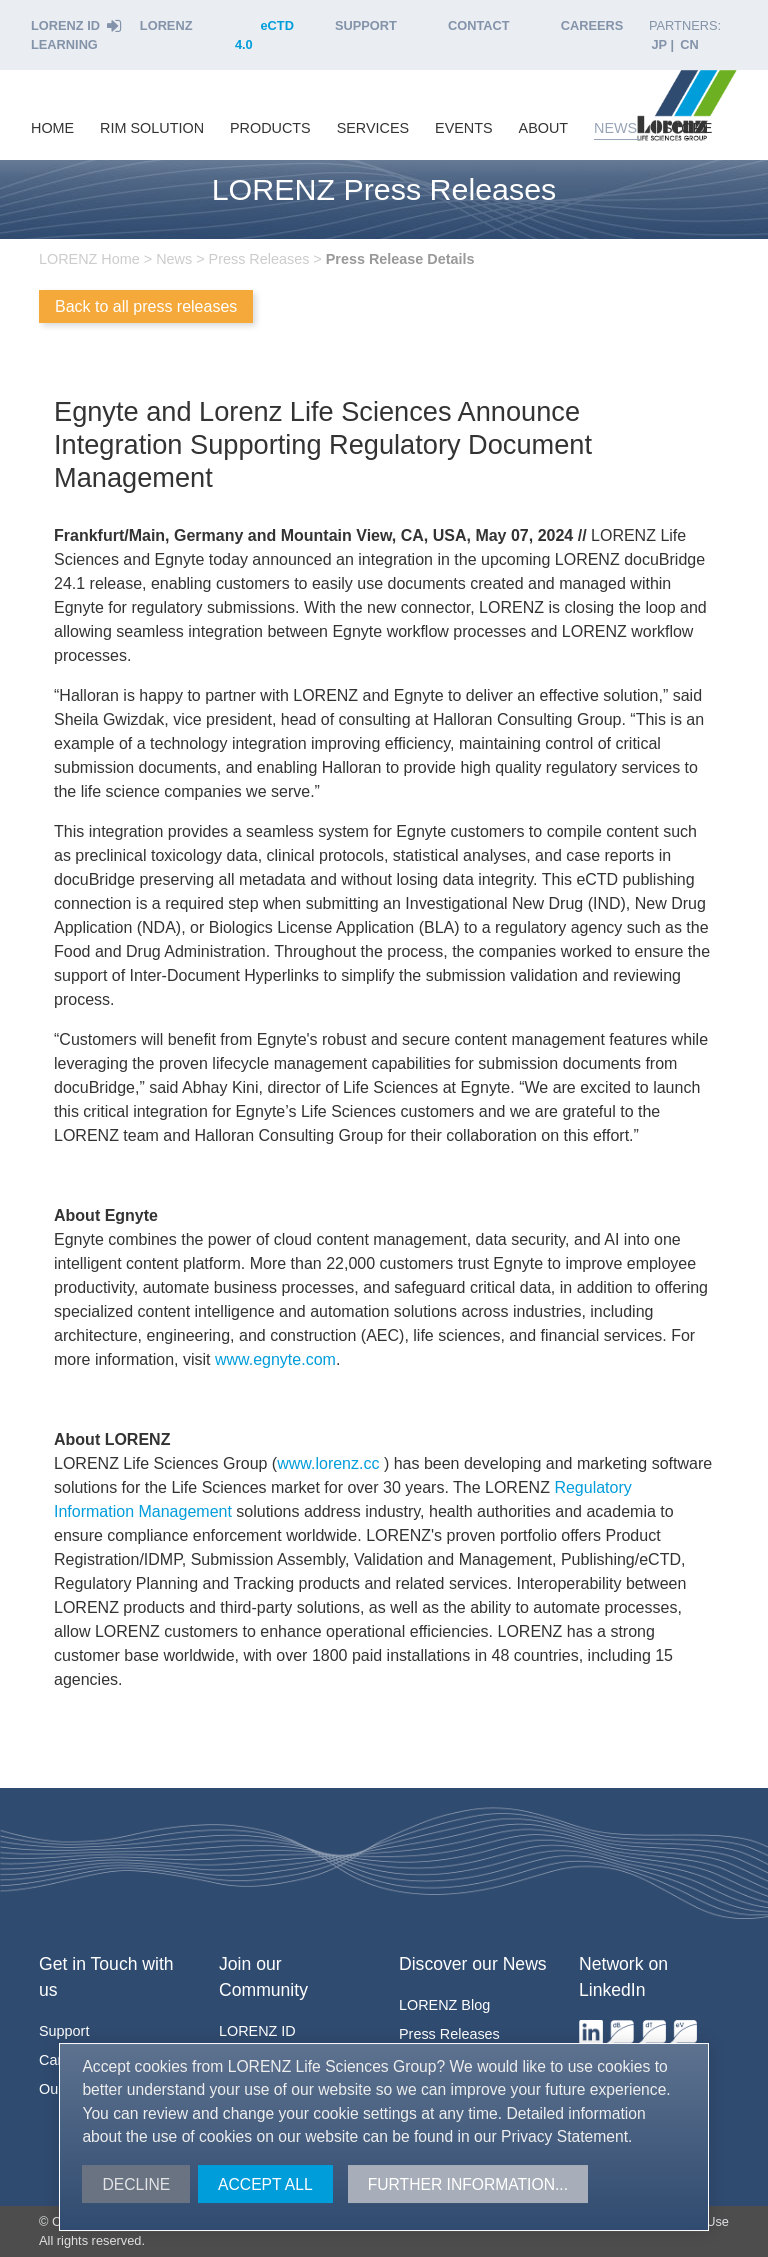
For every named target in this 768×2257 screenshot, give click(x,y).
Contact (479, 25)
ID (257, 2031)
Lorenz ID (76, 25)
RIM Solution (152, 128)
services (373, 128)
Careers (592, 25)
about (544, 128)
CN (689, 44)
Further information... (468, 2184)
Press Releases (449, 2034)
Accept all (265, 2184)
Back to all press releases (146, 306)
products (270, 128)
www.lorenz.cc (330, 1463)
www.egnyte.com (275, 1359)
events (464, 128)
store (687, 128)
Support (366, 25)
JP (659, 44)
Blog (444, 2005)
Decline (136, 2184)
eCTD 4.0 (264, 35)
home (52, 128)
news (615, 128)
